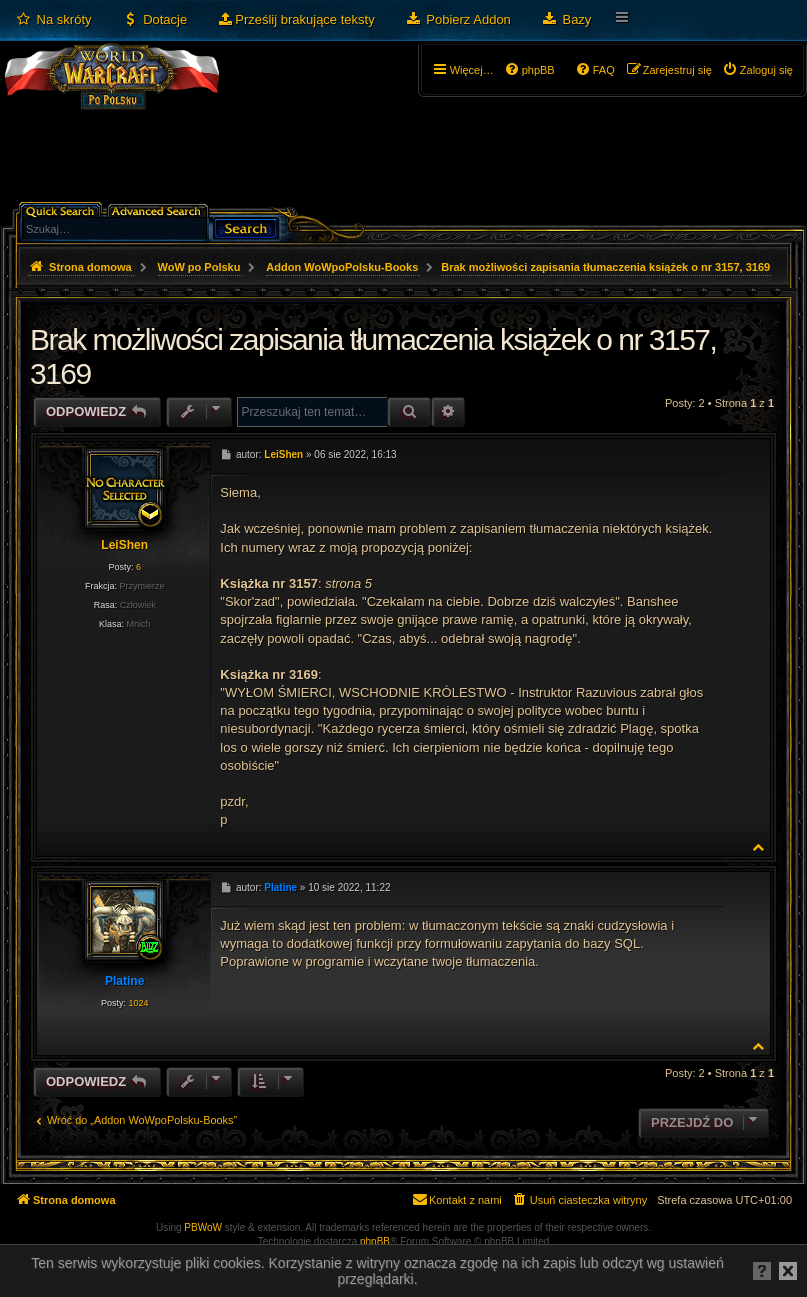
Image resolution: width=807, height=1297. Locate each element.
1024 (138, 1003)
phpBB (375, 1241)
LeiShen (124, 545)
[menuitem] (53, 20)
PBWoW (203, 1227)
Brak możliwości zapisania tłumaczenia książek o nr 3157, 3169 (605, 267)
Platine (124, 981)
